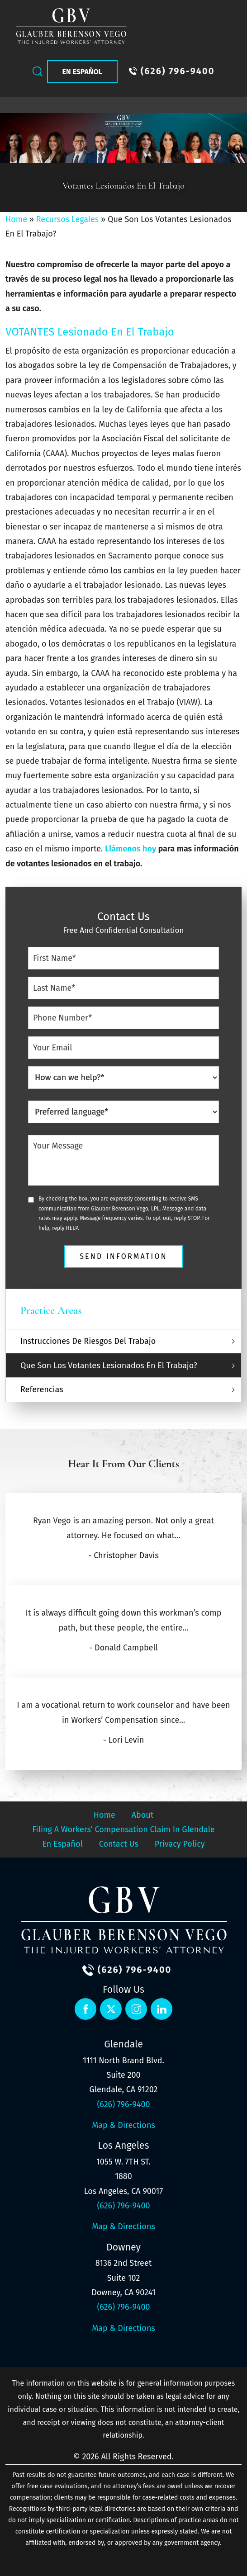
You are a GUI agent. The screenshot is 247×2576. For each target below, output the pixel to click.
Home (16, 219)
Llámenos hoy (130, 849)
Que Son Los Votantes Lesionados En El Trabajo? (108, 1366)
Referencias (41, 1389)
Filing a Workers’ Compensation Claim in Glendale (123, 1829)
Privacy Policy (180, 1844)
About (143, 1815)
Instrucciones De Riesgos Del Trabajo (88, 1341)
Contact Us (118, 1844)
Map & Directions (123, 2125)
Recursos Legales (67, 219)
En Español (82, 71)
